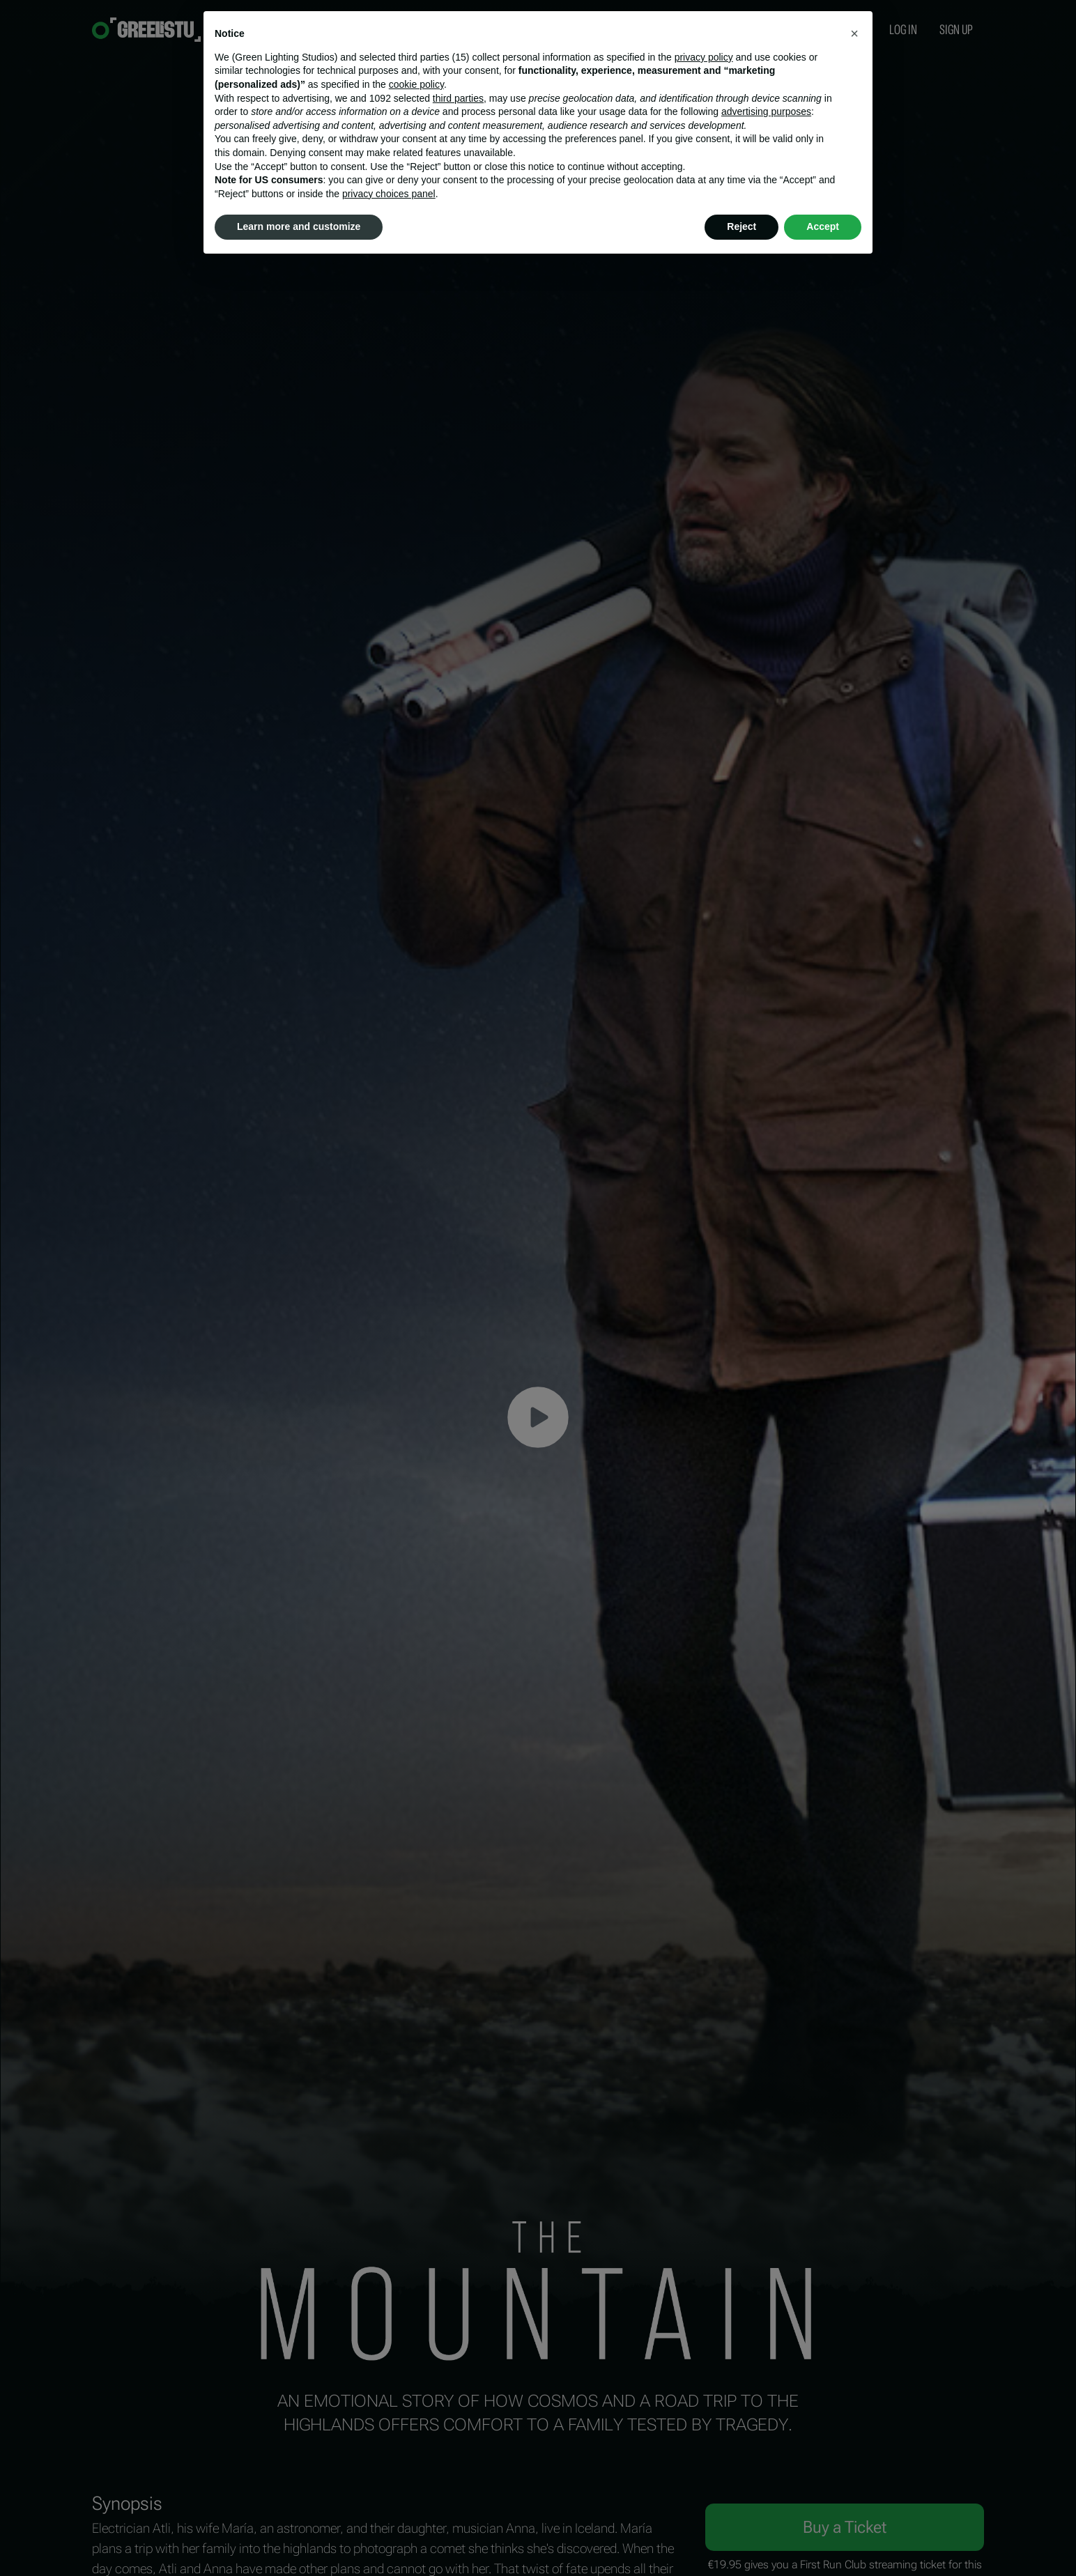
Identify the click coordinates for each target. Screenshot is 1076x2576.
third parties (458, 98)
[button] (854, 33)
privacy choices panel (389, 193)
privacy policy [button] (704, 57)
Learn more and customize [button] (298, 226)
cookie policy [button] (416, 84)
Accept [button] (822, 226)
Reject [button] (741, 226)
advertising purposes (766, 111)
